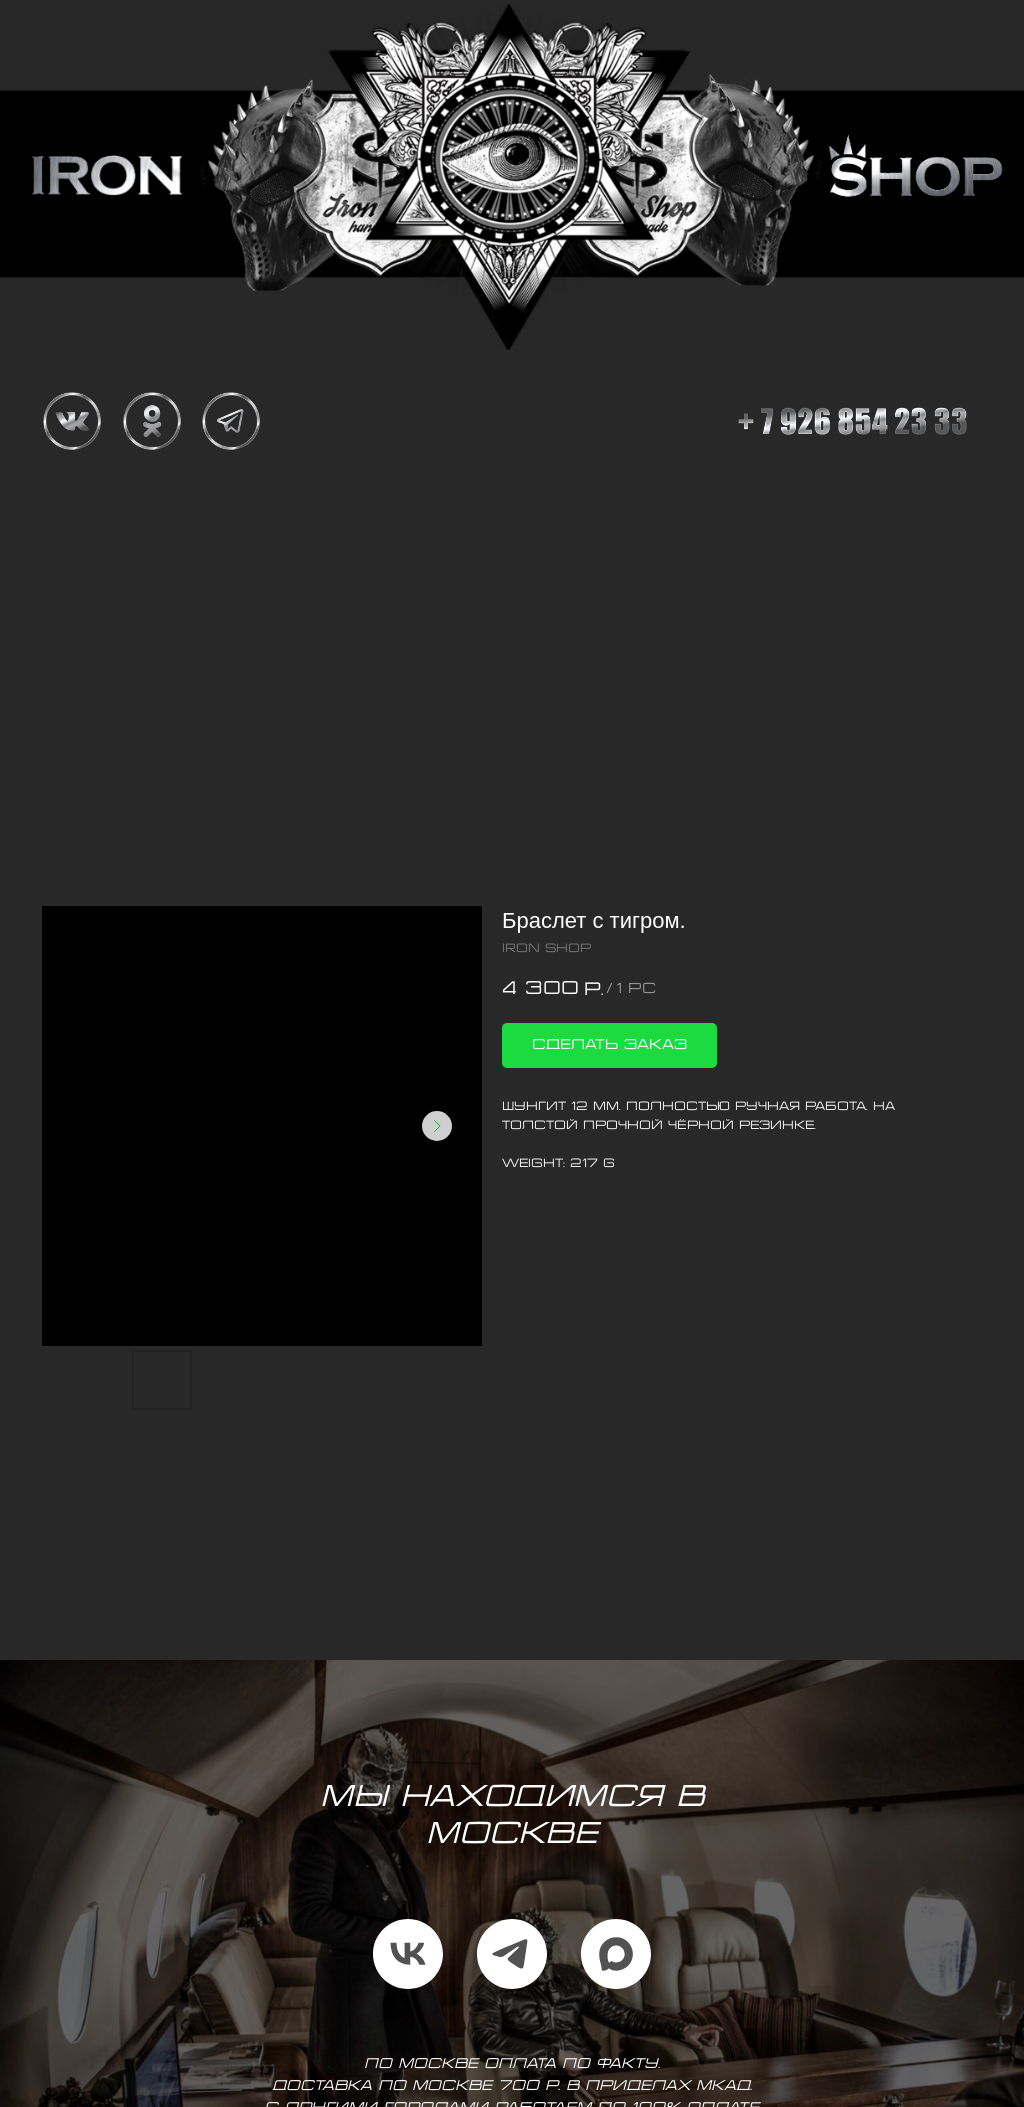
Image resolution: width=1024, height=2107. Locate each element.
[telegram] (512, 1954)
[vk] (408, 1954)
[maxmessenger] (616, 1954)
